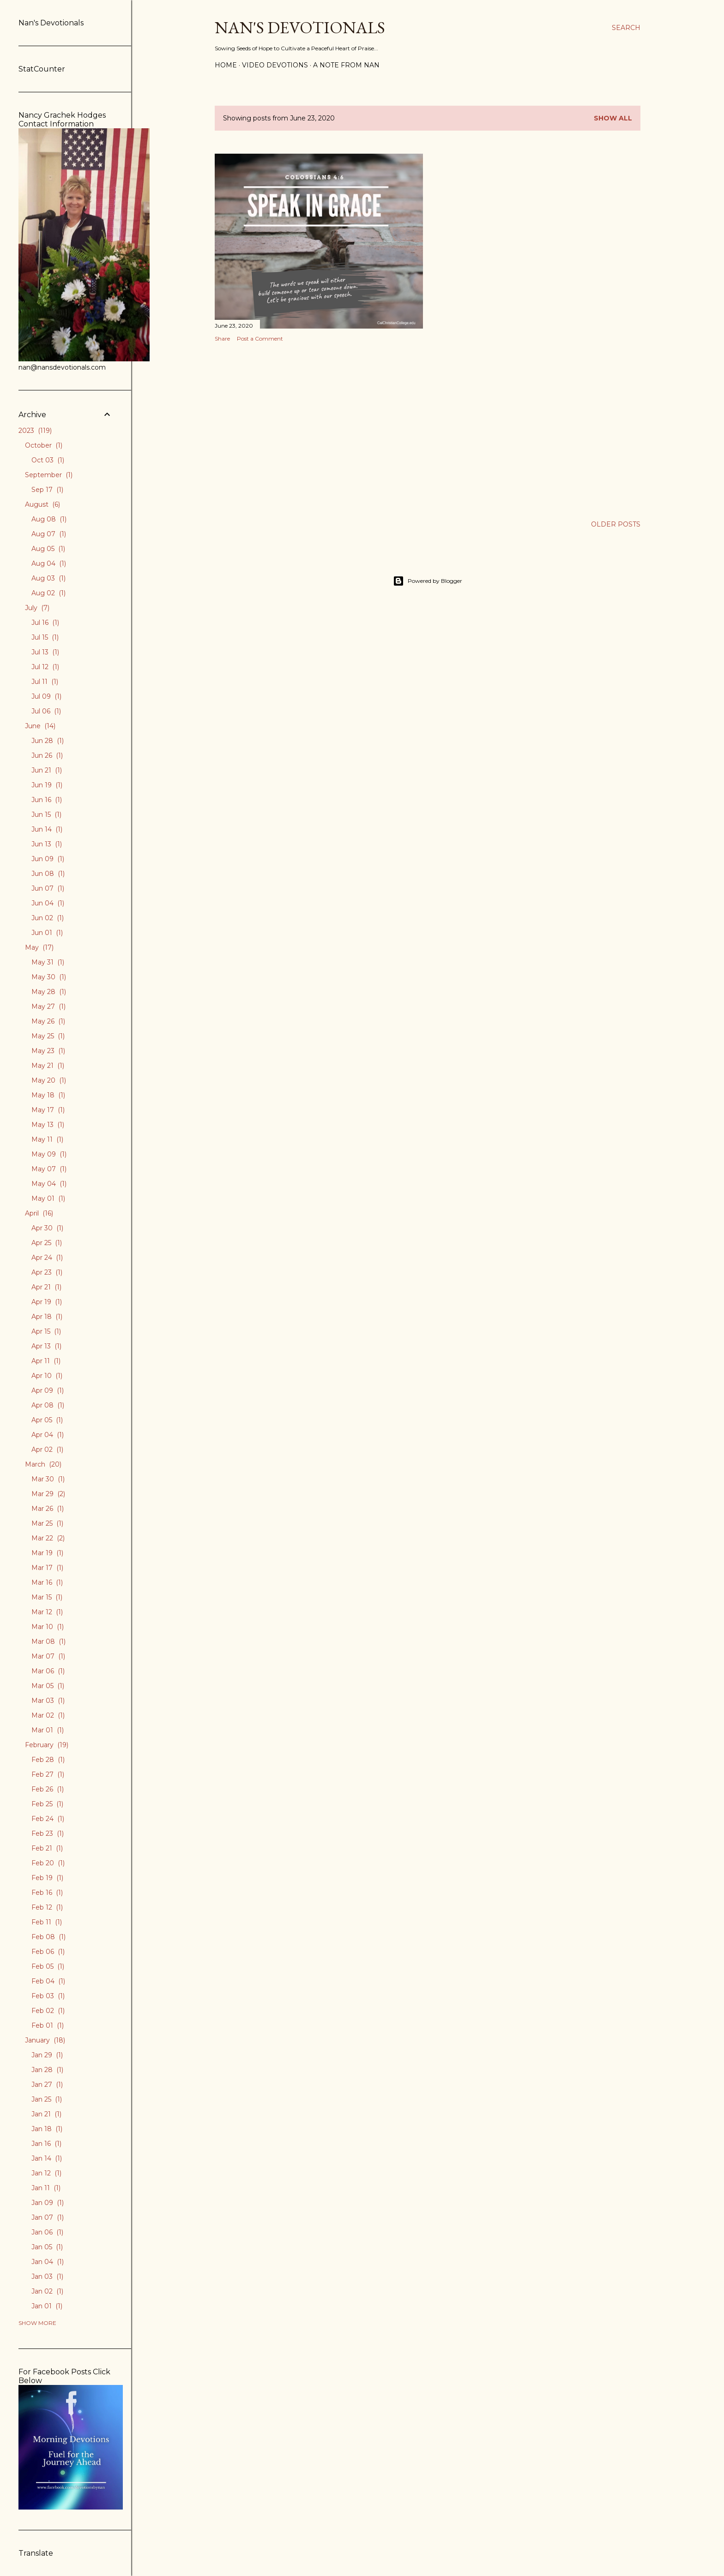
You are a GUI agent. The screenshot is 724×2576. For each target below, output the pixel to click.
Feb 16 (47, 1892)
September (48, 475)
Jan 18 (46, 2129)
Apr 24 (47, 1257)
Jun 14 (46, 829)
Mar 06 (48, 1671)
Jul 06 (46, 711)
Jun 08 (48, 873)
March (43, 1464)
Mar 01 (47, 1730)
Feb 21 (47, 1848)
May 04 (48, 1184)
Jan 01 (46, 2306)
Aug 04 (48, 563)
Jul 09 (46, 696)
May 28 (48, 992)
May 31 (47, 962)
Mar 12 (47, 1612)
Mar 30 (48, 1479)
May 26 (48, 1021)
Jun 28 (47, 741)
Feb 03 (48, 1996)
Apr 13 (46, 1346)
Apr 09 (47, 1390)
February (46, 1745)
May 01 (48, 1198)
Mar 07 (48, 1656)
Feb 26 (47, 1789)
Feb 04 (48, 1981)
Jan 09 (47, 2203)
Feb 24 (47, 1819)
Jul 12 (45, 667)
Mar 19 (47, 1553)
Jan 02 (47, 2291)
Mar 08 (48, 1641)
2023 (35, 430)
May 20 (48, 1080)
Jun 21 (46, 770)
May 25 (48, 1036)
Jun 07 (47, 888)
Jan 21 (46, 2114)
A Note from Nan (346, 65)
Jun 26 (47, 755)
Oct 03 (47, 460)
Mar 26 (47, 1508)
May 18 (48, 1095)
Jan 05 (47, 2247)
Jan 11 (45, 2188)
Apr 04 (47, 1435)
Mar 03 (48, 1700)
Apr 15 (46, 1331)
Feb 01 (47, 2025)
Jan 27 (47, 2084)
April (39, 1213)
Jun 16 (46, 800)
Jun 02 (47, 918)
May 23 (48, 1051)
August (42, 504)
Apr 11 (45, 1361)
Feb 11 (46, 1922)
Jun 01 (47, 933)
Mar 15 (46, 1597)
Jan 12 (46, 2173)
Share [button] (222, 338)
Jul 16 (45, 622)
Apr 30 (47, 1228)
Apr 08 (47, 1405)
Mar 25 (47, 1523)
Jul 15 (45, 637)
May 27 (48, 1006)
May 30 (48, 977)
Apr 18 (46, 1316)
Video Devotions (275, 65)
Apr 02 (47, 1449)
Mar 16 (47, 1582)
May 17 (48, 1110)
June (40, 726)
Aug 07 (48, 534)
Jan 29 (47, 2055)
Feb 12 (47, 1907)
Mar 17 (47, 1568)
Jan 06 (47, 2232)
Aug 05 (48, 549)
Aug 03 (48, 578)
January (45, 2040)
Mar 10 (47, 1627)
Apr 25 (46, 1243)
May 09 (48, 1154)
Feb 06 (48, 1951)
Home (226, 65)
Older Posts (615, 524)
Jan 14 (46, 2158)
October (43, 445)
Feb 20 (48, 1863)
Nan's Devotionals (300, 27)
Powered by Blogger (427, 581)
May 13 (47, 1124)
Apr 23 (46, 1272)
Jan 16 (46, 2143)
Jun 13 (46, 844)
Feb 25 (47, 1804)
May (39, 947)
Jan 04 (47, 2262)
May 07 (48, 1169)
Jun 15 (46, 814)
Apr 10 (46, 1376)
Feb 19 (47, 1878)
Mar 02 (48, 1715)
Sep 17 (47, 489)
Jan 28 (47, 2070)
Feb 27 (47, 1774)
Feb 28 (48, 1759)
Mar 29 (48, 1494)
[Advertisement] (319, 429)
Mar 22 (48, 1538)
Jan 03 (47, 2276)
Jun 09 (47, 859)
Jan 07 (47, 2217)
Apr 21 (46, 1287)
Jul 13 (45, 652)
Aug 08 (48, 519)
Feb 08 (48, 1937)
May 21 (47, 1065)
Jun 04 (47, 903)
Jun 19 (46, 785)
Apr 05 (47, 1420)
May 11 (47, 1139)
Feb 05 (47, 1966)
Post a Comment (260, 338)
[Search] (626, 28)
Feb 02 (48, 2011)
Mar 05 (47, 1686)
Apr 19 (46, 1302)
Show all (613, 118)
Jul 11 (44, 681)
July (37, 608)
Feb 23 (47, 1833)
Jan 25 (46, 2099)
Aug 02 (48, 593)
